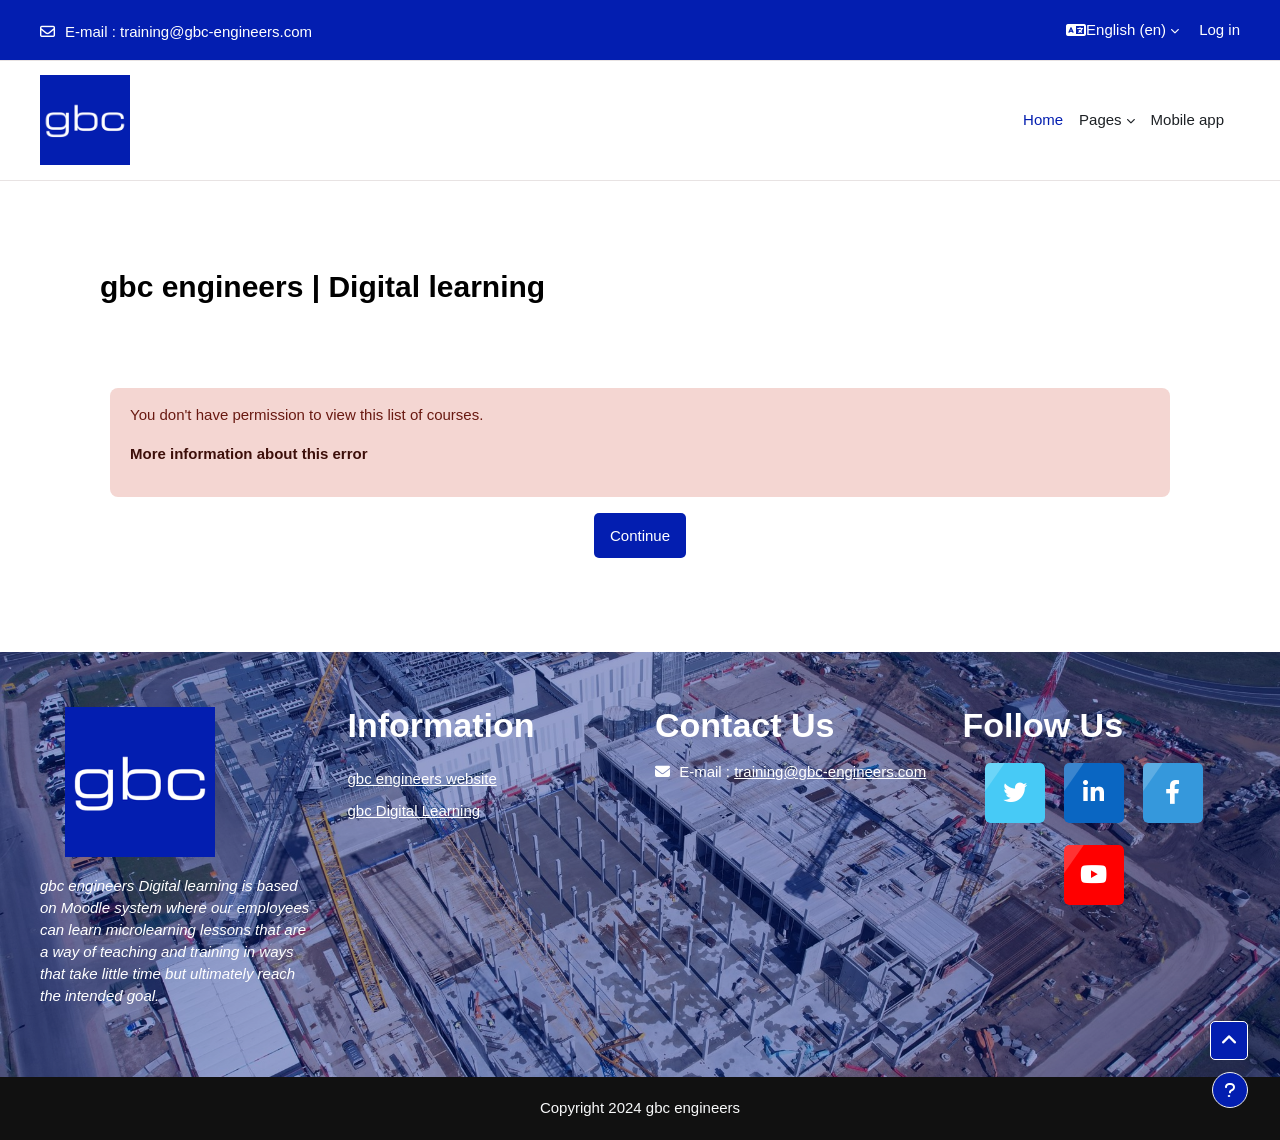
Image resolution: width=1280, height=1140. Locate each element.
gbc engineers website (422, 778)
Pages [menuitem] (1100, 119)
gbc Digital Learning (414, 810)
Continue (640, 535)
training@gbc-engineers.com (216, 31)
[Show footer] (1230, 1090)
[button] (1122, 30)
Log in (1219, 29)
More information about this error (249, 453)
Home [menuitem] (1043, 119)
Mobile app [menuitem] (1187, 119)
